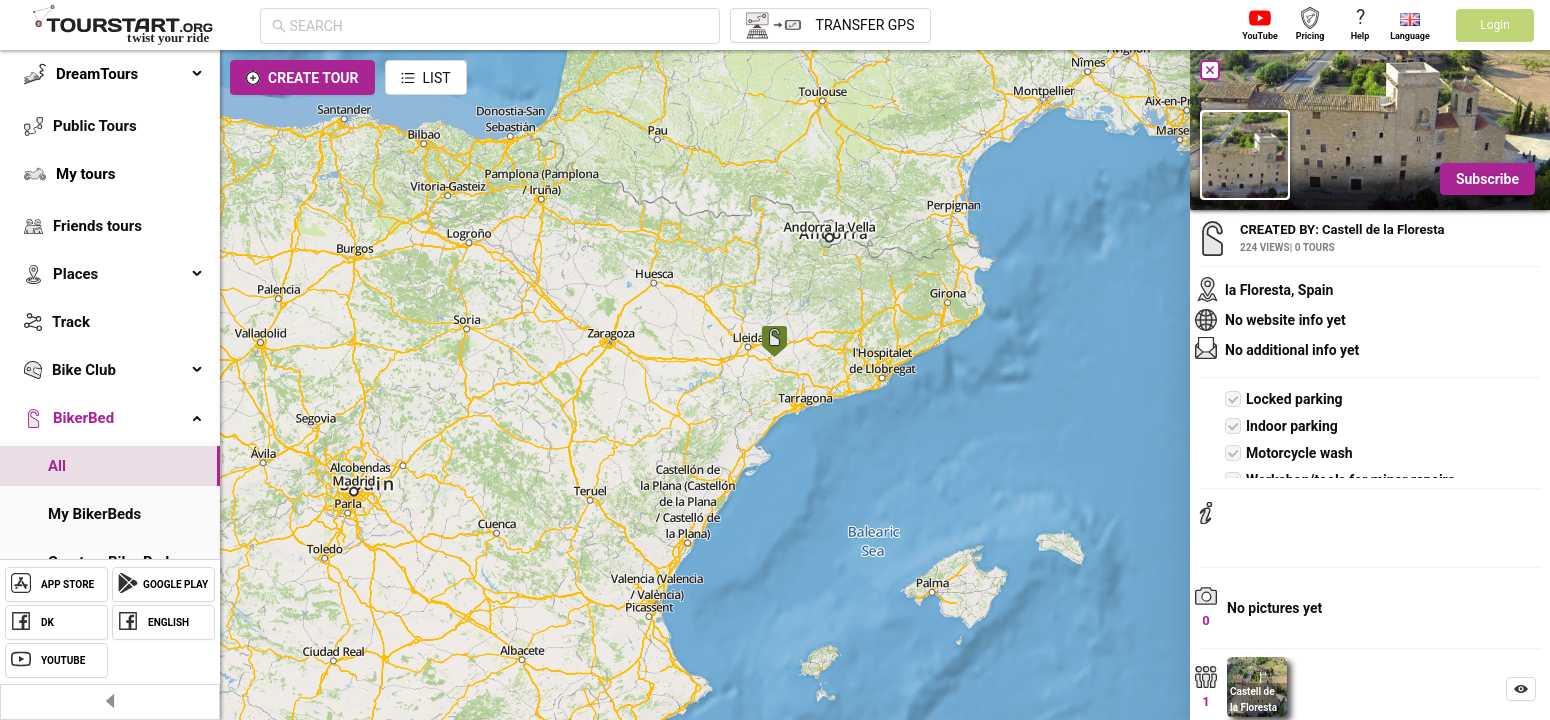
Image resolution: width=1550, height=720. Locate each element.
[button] (774, 343)
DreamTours (130, 74)
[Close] (1210, 70)
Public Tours (95, 126)
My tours (85, 174)
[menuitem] (110, 74)
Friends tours (97, 226)
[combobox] (499, 26)
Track (71, 322)
